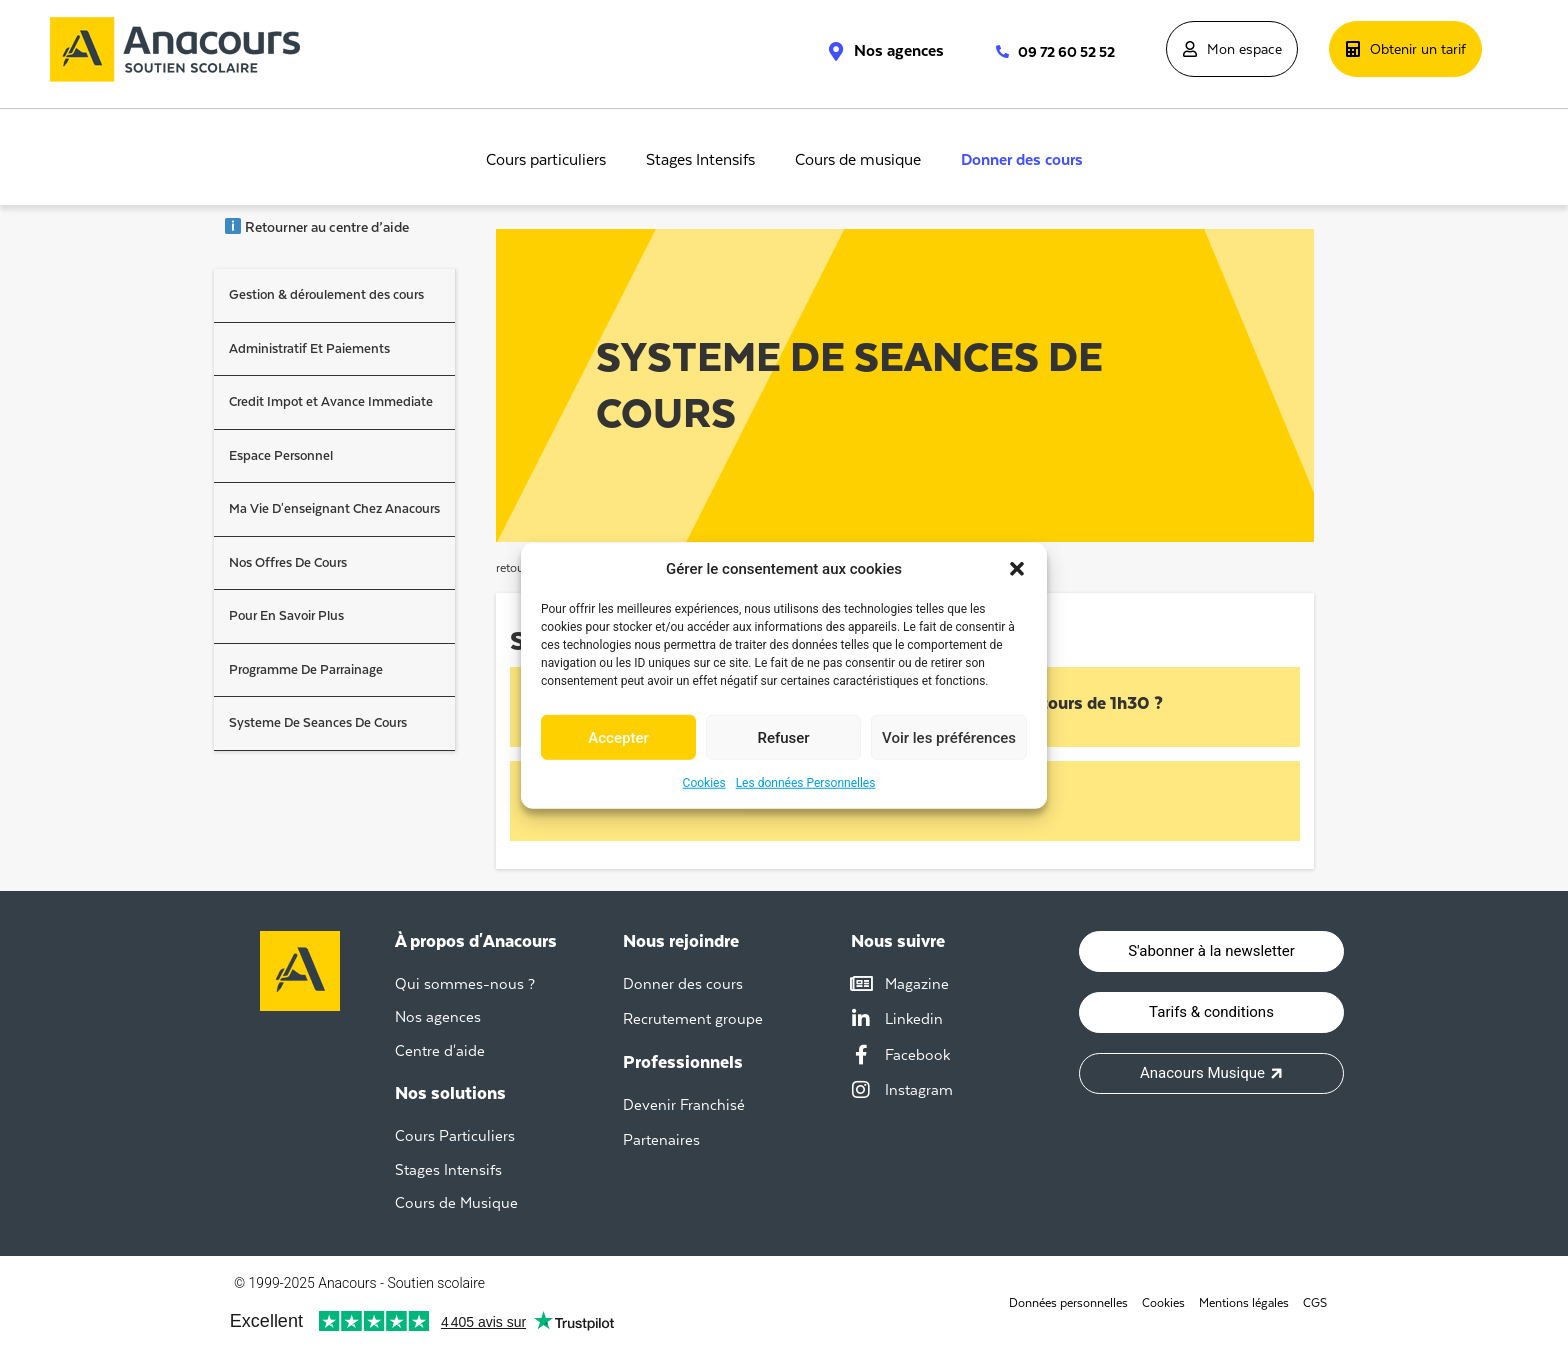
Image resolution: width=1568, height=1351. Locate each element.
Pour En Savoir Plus (286, 615)
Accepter (618, 737)
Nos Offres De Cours (288, 562)
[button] (1017, 569)
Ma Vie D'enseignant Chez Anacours (334, 508)
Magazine (917, 983)
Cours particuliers (546, 160)
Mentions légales (1244, 1303)
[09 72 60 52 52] (992, 51)
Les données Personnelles (806, 783)
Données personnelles (1068, 1303)
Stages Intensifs (700, 160)
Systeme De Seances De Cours (318, 722)
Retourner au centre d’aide (316, 227)
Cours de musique (858, 160)
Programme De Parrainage (306, 669)
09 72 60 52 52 (1066, 52)
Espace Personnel (281, 455)
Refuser (783, 737)
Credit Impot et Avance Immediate (331, 401)
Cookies (704, 783)
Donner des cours (1022, 160)
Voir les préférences (949, 737)
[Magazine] (861, 984)
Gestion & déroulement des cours (326, 294)
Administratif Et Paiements (309, 348)
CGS (1315, 1303)
